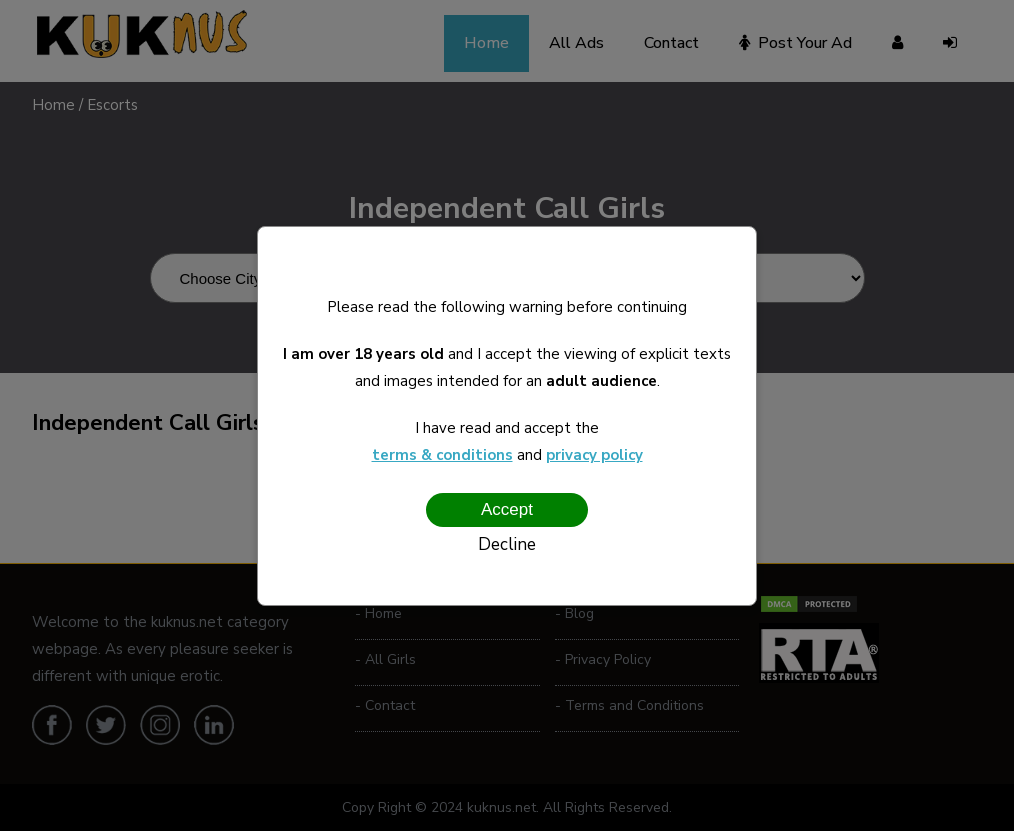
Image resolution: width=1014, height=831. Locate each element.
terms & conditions (442, 455)
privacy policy (594, 455)
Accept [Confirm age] (507, 509)
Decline (507, 544)
